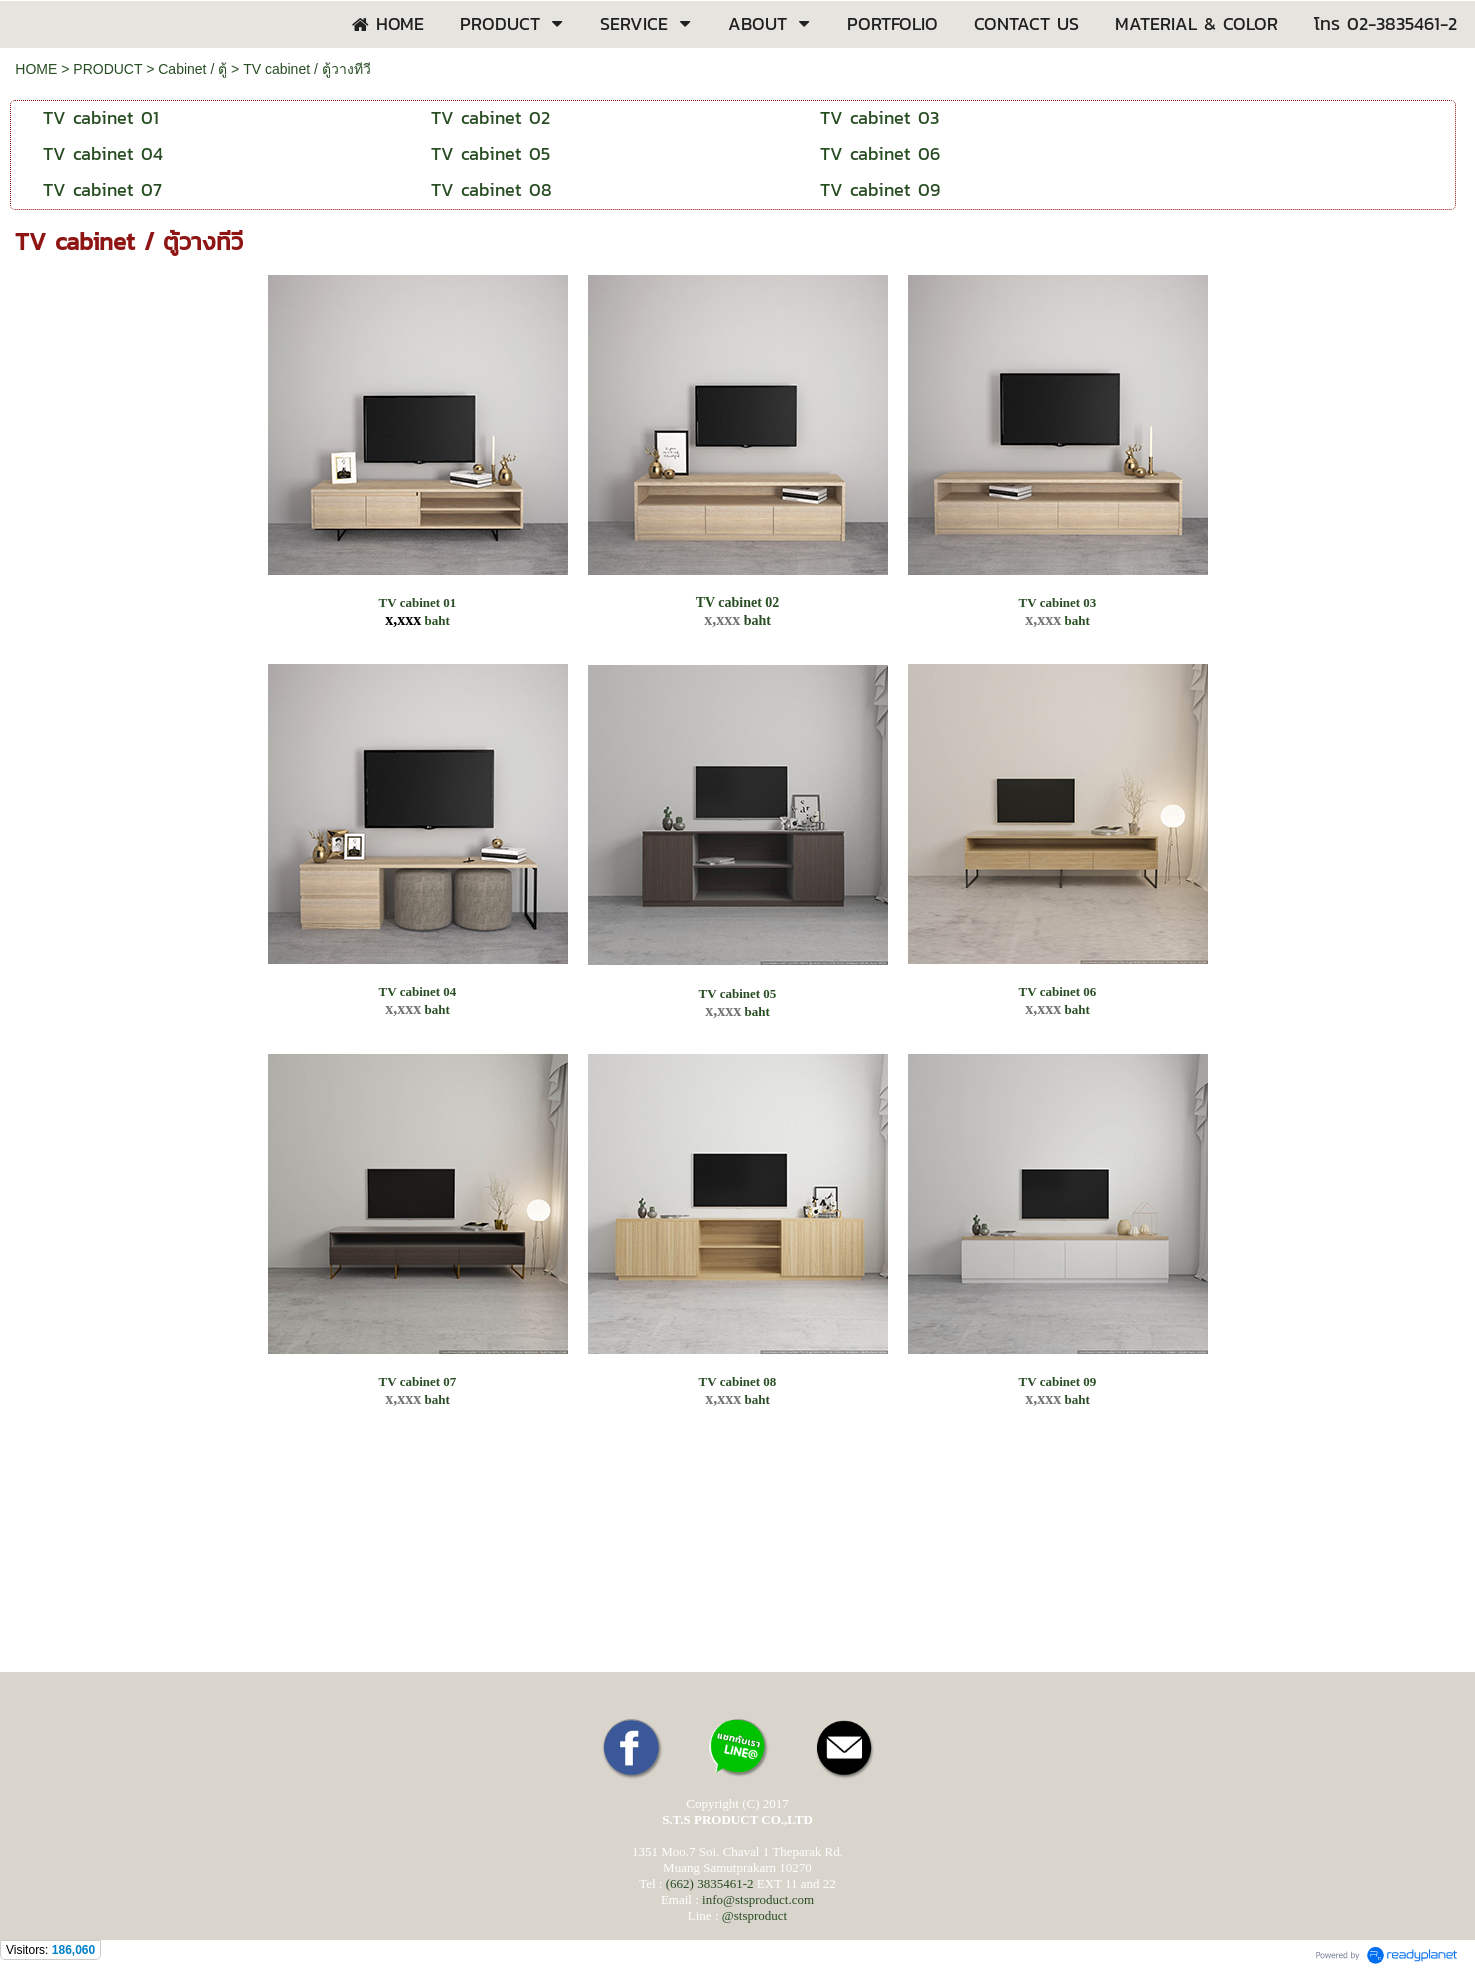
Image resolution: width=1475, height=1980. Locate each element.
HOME (36, 69)
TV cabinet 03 (1058, 602)
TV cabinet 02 (738, 602)
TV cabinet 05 (738, 993)
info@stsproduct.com (758, 1899)
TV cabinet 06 (1058, 991)
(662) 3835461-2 (710, 1883)
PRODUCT (107, 69)
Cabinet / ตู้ (192, 69)
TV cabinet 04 (418, 991)
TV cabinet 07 (418, 1381)
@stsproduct (754, 1915)
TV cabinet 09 (1058, 1381)
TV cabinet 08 (738, 1381)
